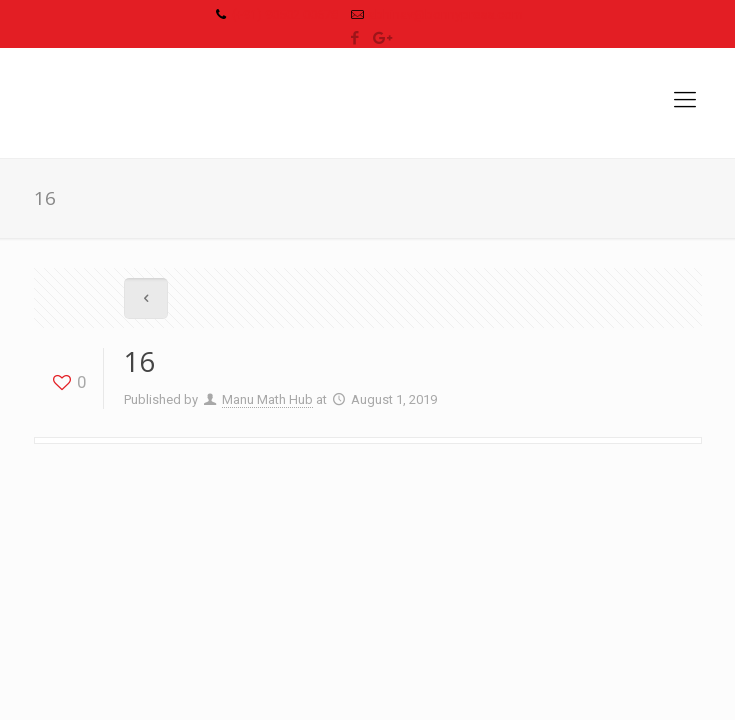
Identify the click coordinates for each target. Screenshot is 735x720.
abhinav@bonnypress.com (445, 14)
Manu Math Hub (267, 399)
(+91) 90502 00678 (285, 14)
